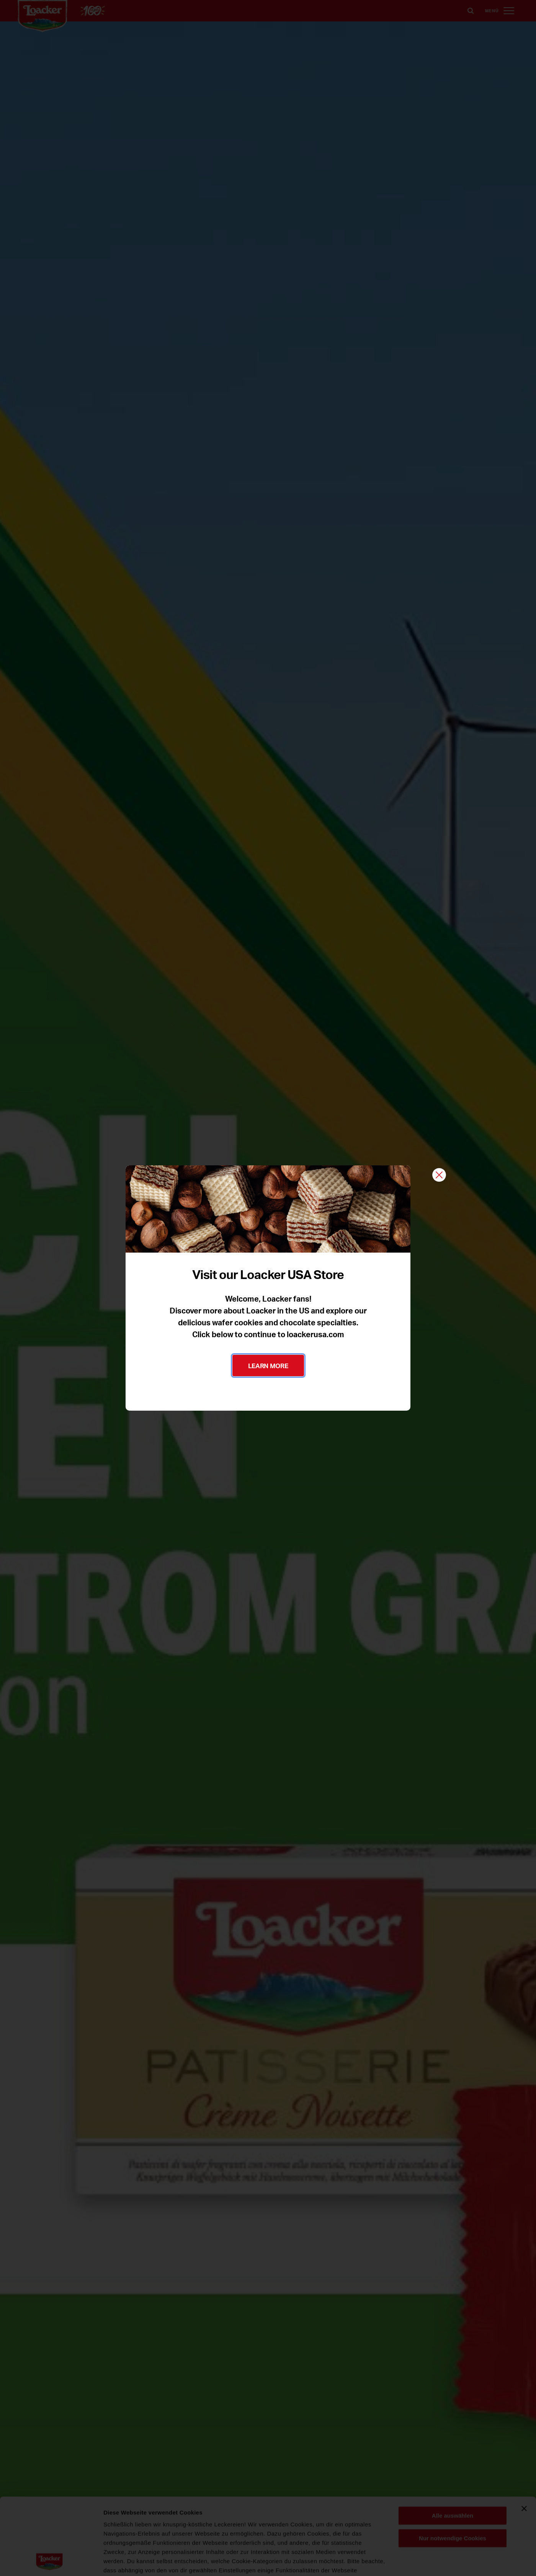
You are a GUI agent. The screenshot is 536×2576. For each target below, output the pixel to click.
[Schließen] (439, 1175)
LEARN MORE (268, 1365)
